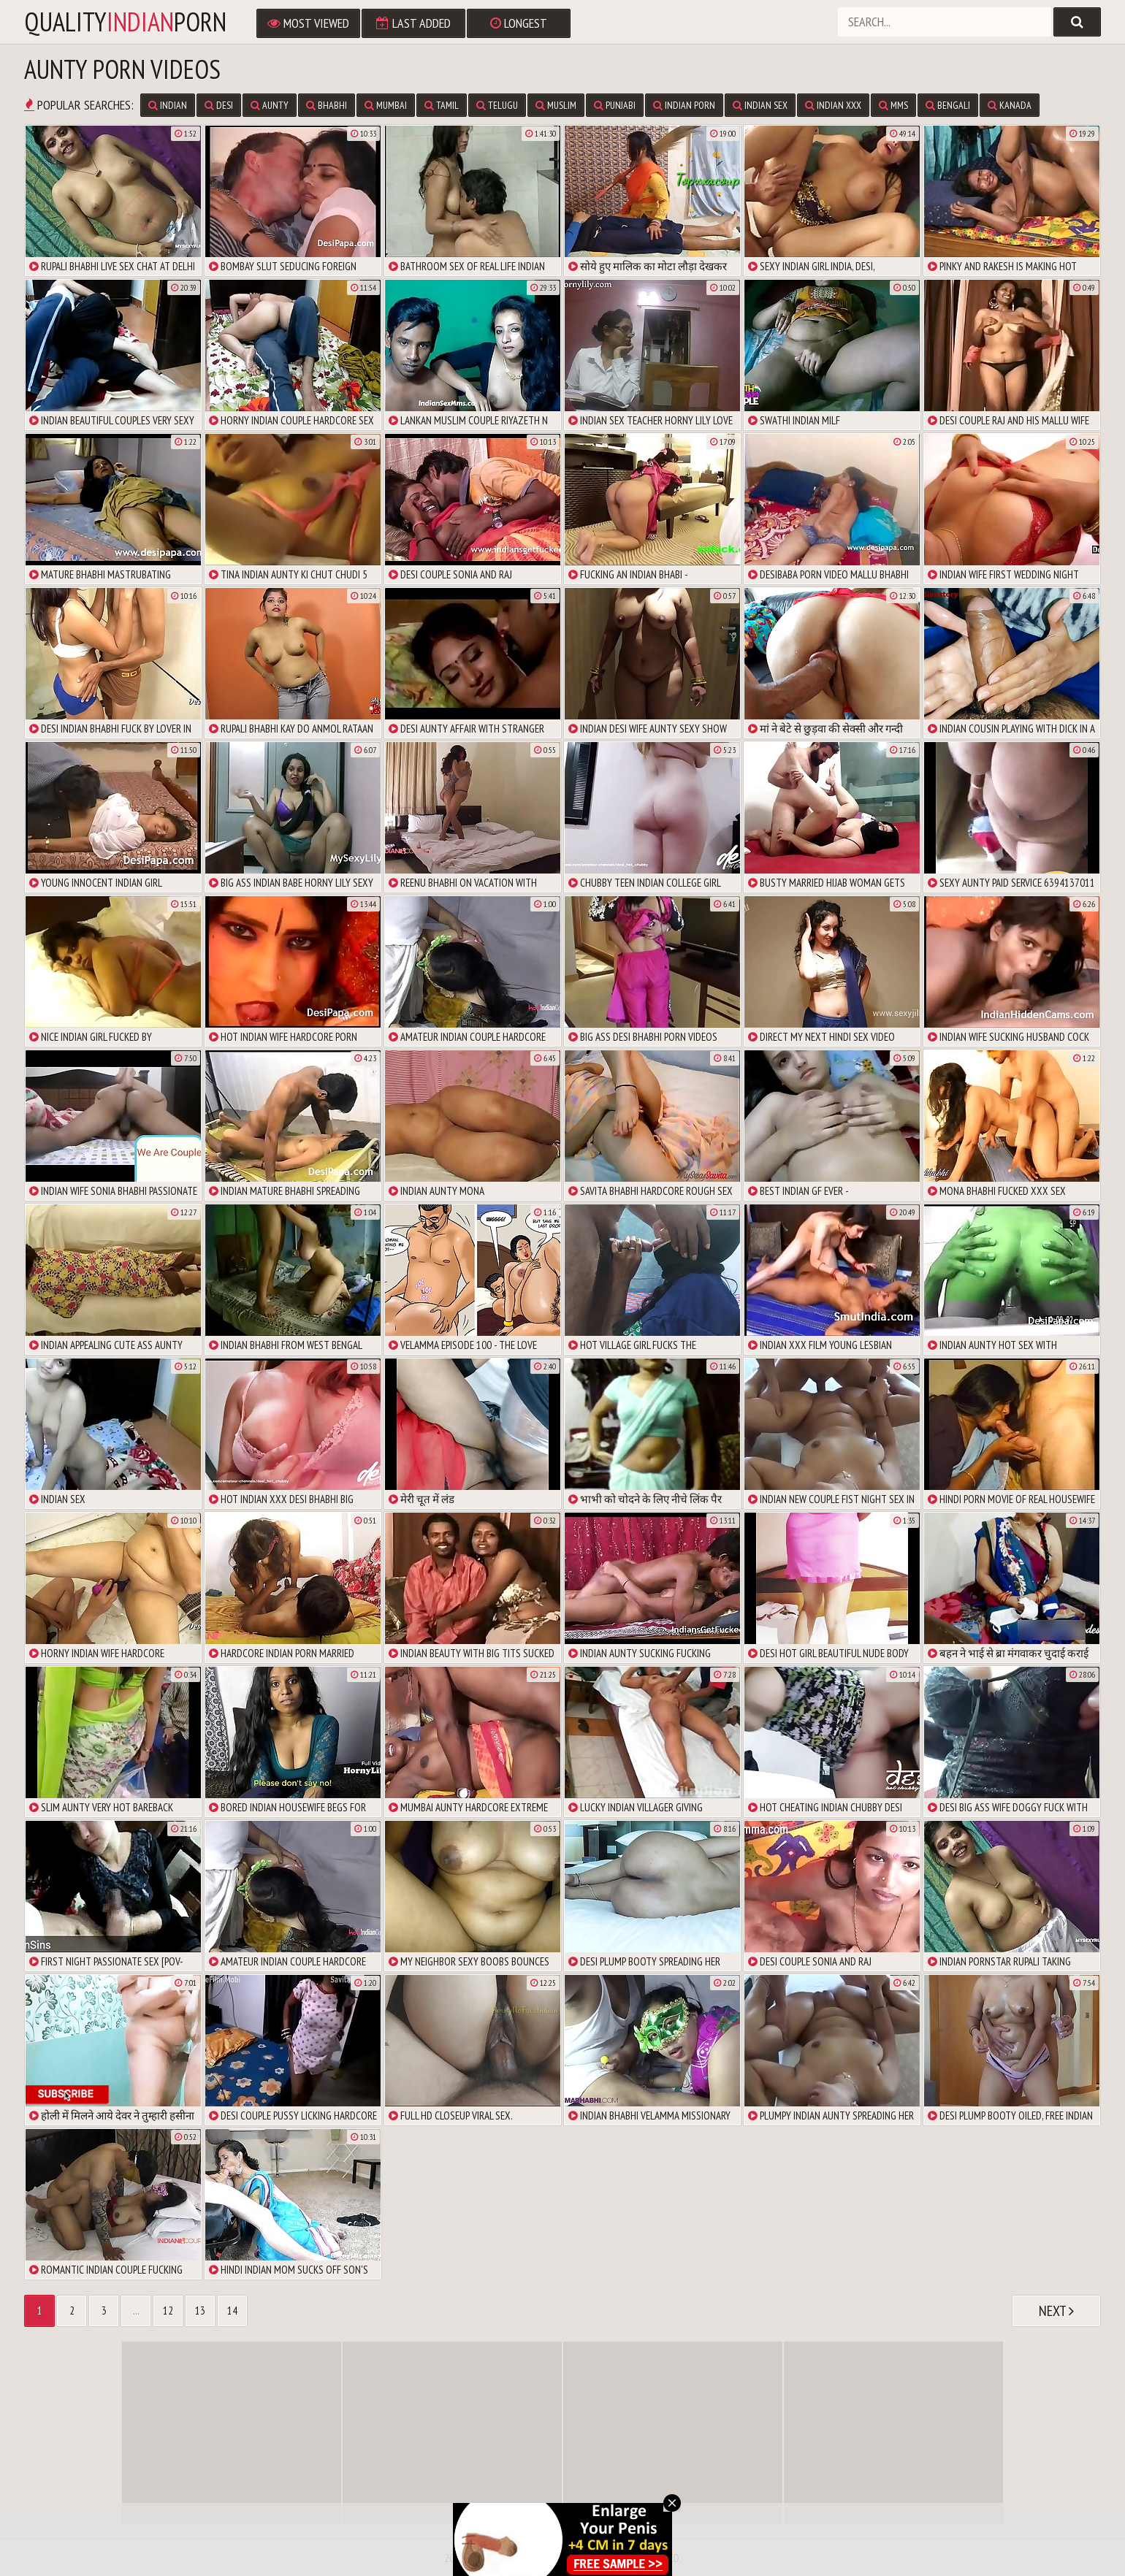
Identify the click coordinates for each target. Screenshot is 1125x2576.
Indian (167, 105)
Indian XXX (833, 105)
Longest (518, 23)
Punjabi (615, 105)
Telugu (497, 105)
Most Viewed (308, 23)
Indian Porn (684, 105)
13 (200, 2310)
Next (1056, 2310)
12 (168, 2310)
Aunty (270, 105)
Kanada (1009, 105)
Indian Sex (760, 105)
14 (232, 2310)
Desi (219, 105)
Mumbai (386, 105)
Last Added (413, 23)
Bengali (948, 105)
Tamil (441, 105)
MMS (893, 105)
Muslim (555, 105)
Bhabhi (326, 105)
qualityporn (125, 22)
